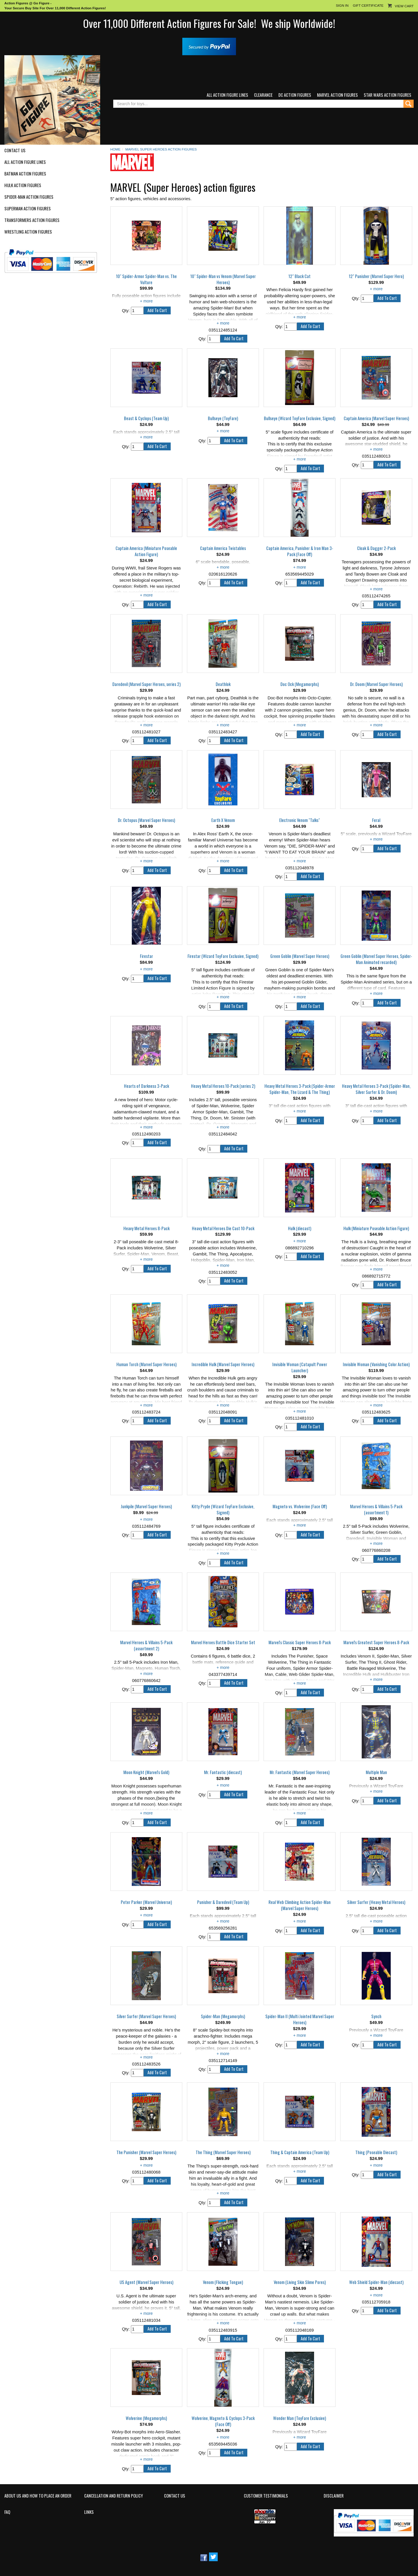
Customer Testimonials (266, 2496)
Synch (376, 2016)
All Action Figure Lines (227, 95)
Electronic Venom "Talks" (299, 820)
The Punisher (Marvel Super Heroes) (146, 2152)
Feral (376, 820)
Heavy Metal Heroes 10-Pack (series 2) (223, 1086)
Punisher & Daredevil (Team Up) (223, 1902)
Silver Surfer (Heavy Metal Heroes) (376, 1902)
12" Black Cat (300, 276)
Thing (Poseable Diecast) (376, 2152)
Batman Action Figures (25, 174)
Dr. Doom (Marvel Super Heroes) (376, 684)
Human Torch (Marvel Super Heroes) (146, 1364)
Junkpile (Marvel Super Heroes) (146, 1506)
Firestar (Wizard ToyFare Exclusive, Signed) (223, 956)
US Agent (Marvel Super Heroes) (146, 2282)
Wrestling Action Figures (28, 232)
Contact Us (15, 150)
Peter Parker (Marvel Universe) (146, 1902)
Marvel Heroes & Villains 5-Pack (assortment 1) (376, 1509)
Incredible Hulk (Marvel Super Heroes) (223, 1364)
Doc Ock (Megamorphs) (299, 684)
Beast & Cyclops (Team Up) (146, 418)
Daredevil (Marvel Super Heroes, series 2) (146, 684)
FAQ (7, 2512)
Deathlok (223, 684)
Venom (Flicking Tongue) (223, 2282)
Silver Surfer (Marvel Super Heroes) (146, 2016)
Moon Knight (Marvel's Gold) (146, 1772)
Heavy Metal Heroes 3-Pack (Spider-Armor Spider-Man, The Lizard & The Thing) (299, 1089)
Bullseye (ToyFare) (223, 418)
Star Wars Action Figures (387, 95)
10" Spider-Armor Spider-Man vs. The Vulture (146, 279)
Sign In (342, 5)
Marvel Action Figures (337, 95)
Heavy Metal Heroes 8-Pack (146, 1228)
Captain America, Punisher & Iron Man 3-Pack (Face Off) (299, 551)
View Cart (404, 6)
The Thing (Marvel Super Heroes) (223, 2152)
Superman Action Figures (27, 209)
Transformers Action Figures (32, 220)
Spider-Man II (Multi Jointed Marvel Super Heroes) (299, 2019)
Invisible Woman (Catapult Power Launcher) (299, 1367)
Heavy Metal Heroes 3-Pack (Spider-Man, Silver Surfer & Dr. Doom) (376, 1089)
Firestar (146, 956)
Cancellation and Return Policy (113, 2496)
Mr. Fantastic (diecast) (223, 1772)
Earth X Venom (223, 820)
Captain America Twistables (223, 548)
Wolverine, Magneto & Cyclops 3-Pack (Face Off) (223, 2421)
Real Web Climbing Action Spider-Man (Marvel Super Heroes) (300, 1905)
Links (89, 2512)
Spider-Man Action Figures (28, 197)
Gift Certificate (368, 5)
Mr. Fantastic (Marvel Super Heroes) (299, 1772)
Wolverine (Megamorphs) (146, 2418)
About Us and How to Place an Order (37, 2496)
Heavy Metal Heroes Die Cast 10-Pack (223, 1228)
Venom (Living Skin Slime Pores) (300, 2282)
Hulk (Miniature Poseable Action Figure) (376, 1228)
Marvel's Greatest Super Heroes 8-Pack (376, 1642)
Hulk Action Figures (22, 185)
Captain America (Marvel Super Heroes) (376, 418)
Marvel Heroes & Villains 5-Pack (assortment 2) (146, 1645)
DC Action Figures (294, 95)
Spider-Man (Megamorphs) (223, 2016)
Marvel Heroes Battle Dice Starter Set (223, 1642)
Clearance (263, 95)
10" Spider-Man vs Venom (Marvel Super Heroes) (223, 279)
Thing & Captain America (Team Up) (299, 2152)
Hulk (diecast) (299, 1228)
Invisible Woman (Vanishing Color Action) (376, 1364)
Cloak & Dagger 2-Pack (376, 548)
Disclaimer (334, 2496)
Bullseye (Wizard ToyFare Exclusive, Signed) (299, 418)
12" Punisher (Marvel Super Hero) (376, 276)
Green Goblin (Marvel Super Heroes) (299, 956)
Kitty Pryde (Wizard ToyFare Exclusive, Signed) (223, 1509)
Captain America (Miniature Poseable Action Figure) (146, 551)
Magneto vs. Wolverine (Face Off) (300, 1506)
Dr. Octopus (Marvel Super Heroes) (146, 820)
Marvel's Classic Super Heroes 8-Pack (300, 1642)
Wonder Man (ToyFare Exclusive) (299, 2418)
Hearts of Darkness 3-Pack (146, 1086)
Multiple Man (376, 1772)
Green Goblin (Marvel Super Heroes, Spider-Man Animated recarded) (376, 959)
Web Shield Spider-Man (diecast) (376, 2282)
